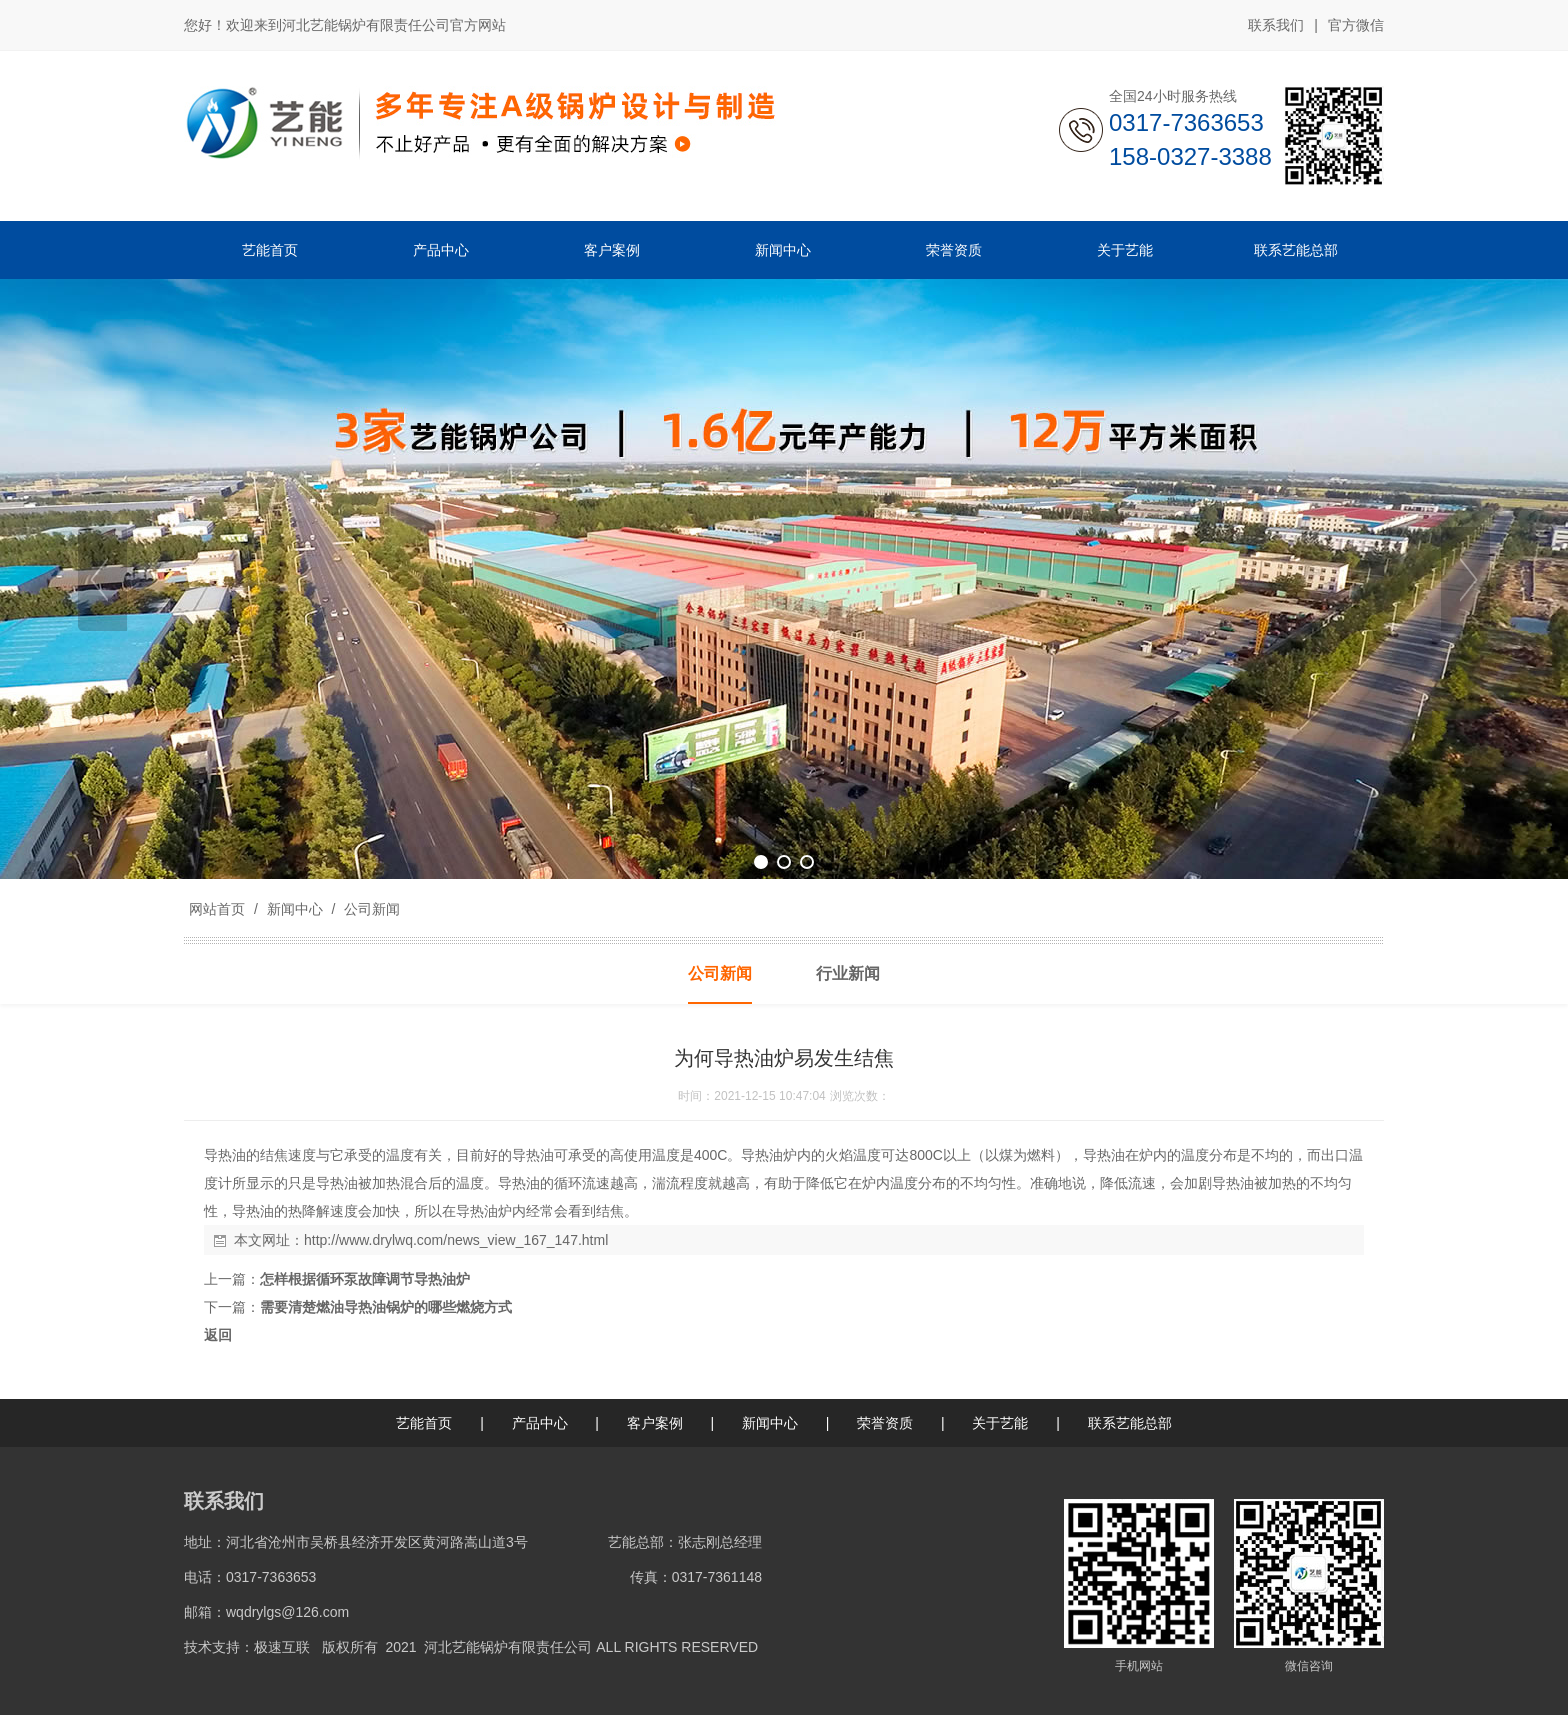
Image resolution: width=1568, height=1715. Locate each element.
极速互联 (282, 1647)
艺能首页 (424, 1423)
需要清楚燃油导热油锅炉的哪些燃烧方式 (386, 1307)
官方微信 (1356, 26)
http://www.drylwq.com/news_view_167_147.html (456, 1240)
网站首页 (217, 909)
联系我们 (1276, 25)
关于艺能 (1000, 1423)
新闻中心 (295, 909)
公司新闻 (370, 909)
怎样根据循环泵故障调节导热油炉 (365, 1279)
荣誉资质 (885, 1423)
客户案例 (655, 1423)
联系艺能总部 (1130, 1423)
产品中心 (540, 1423)
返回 (218, 1335)
